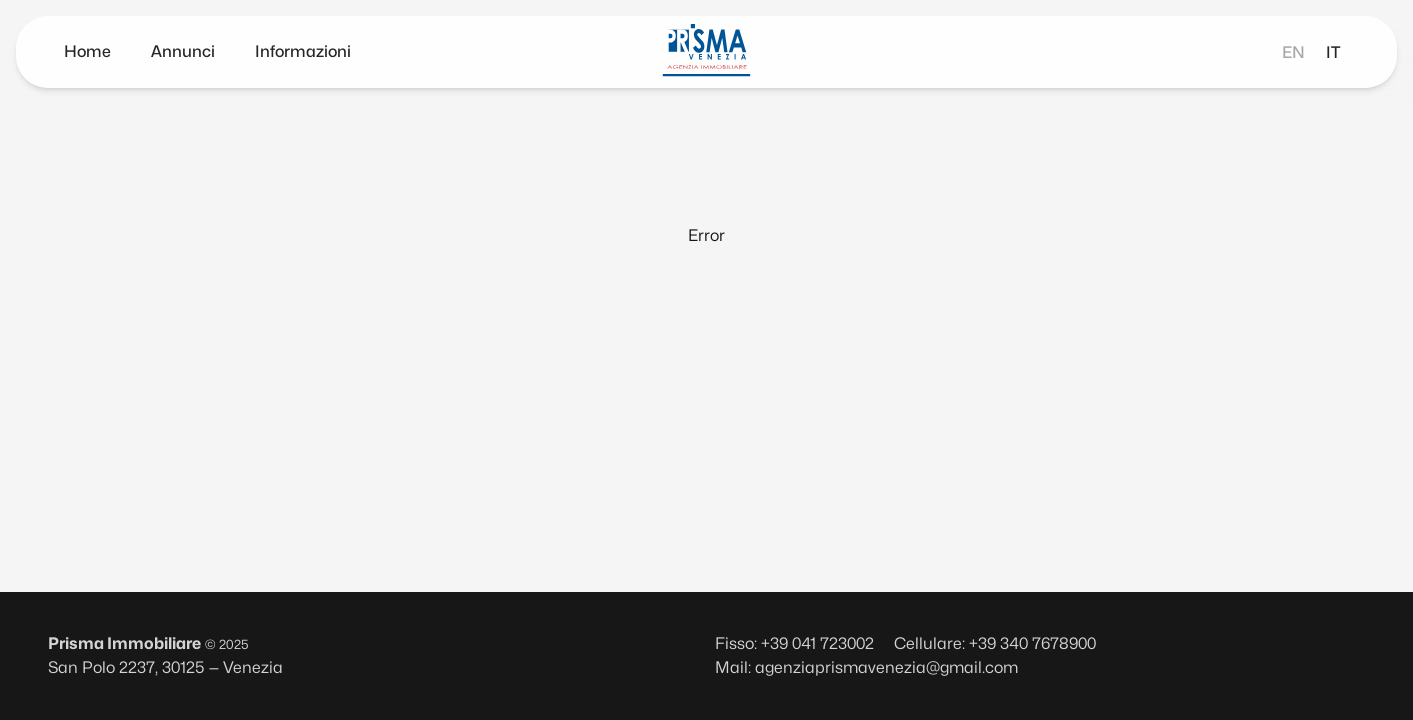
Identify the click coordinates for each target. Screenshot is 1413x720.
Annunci (183, 51)
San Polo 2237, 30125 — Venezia (165, 667)
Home (87, 51)
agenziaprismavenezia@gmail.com (886, 667)
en (1293, 52)
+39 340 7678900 (1032, 643)
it (1333, 52)
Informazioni (303, 51)
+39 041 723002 (817, 643)
